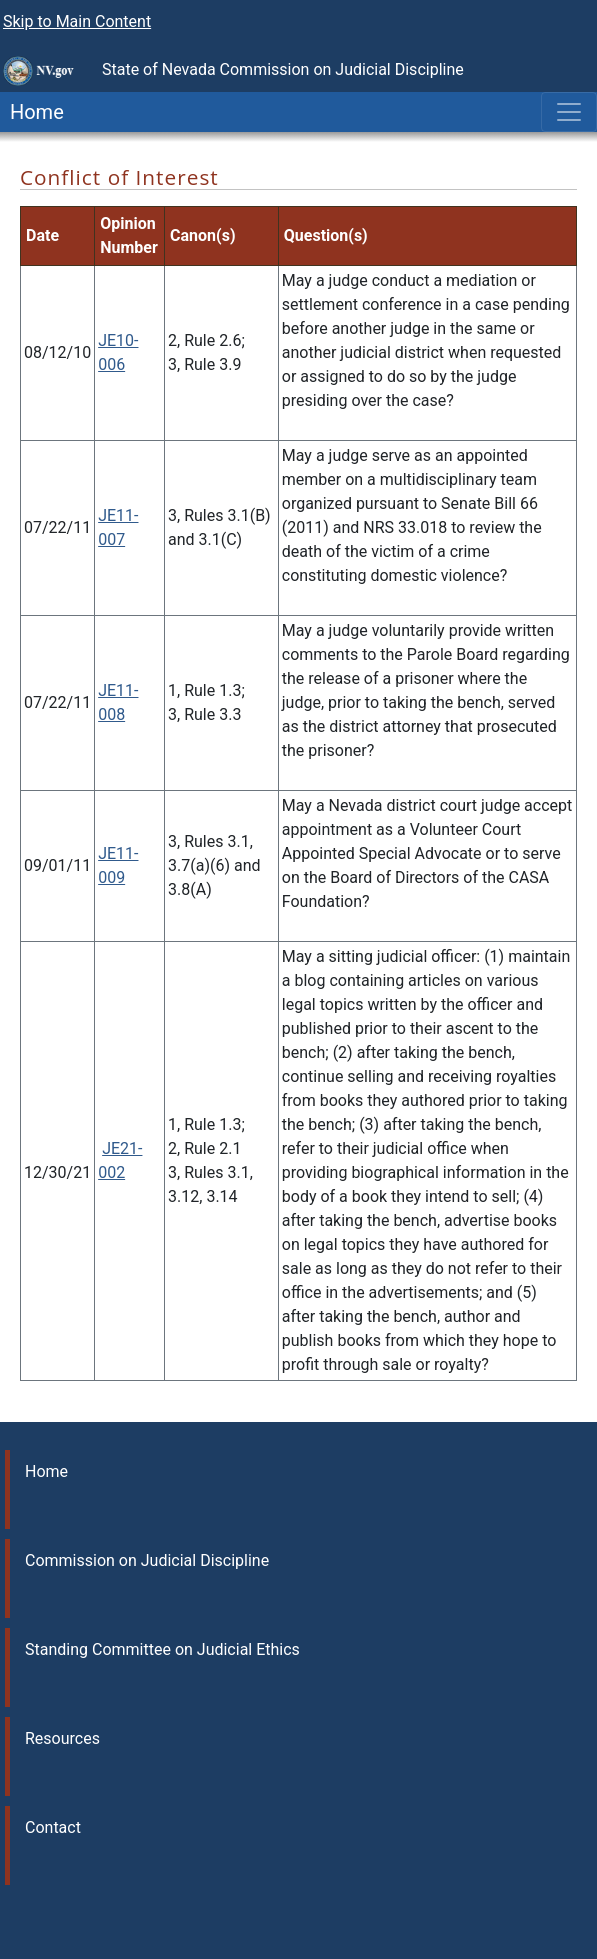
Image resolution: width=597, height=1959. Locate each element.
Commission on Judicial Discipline (147, 1560)
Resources (62, 1738)
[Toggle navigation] (569, 112)
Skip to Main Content (77, 21)
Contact (53, 1827)
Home (32, 112)
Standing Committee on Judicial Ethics (162, 1649)
